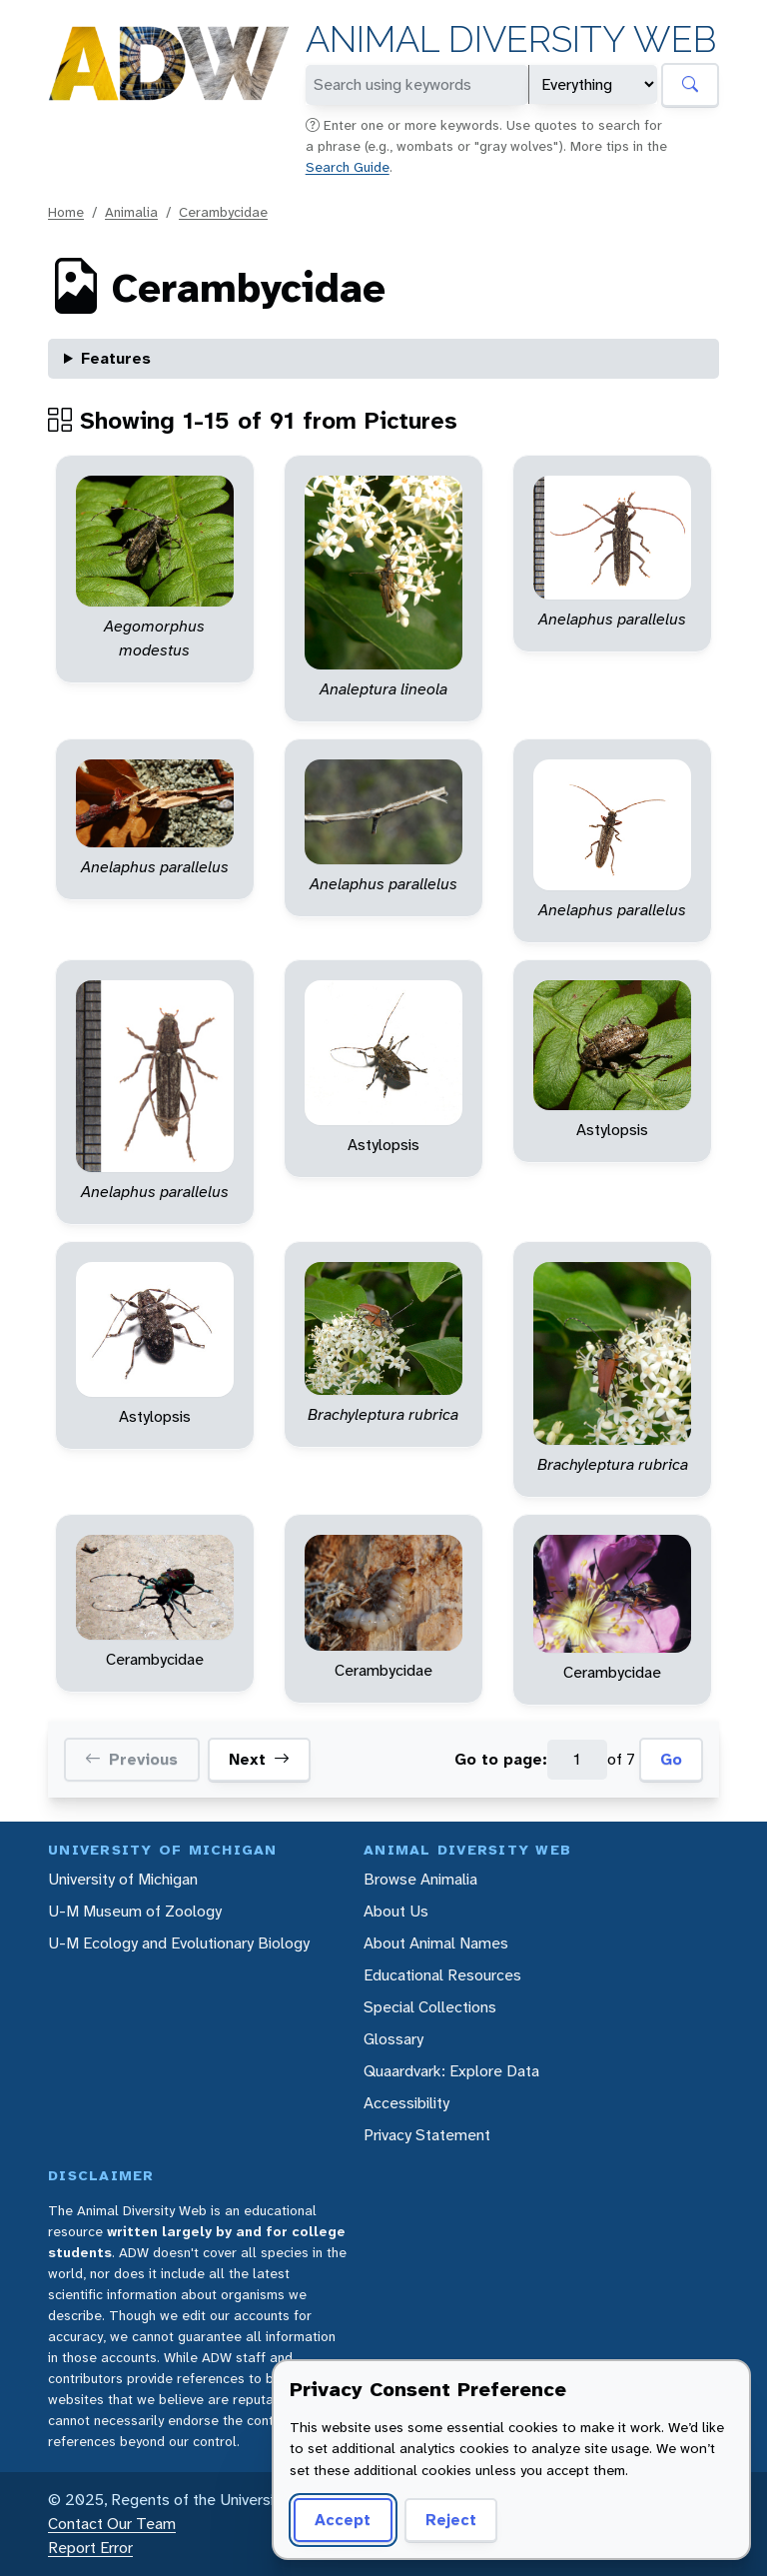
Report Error (90, 2547)
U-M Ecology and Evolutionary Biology (179, 1942)
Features (116, 358)
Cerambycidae (223, 212)
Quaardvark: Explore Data (451, 2070)
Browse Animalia (420, 1879)
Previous (131, 1760)
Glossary (393, 2038)
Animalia (131, 212)
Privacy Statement (427, 2134)
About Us (396, 1911)
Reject (450, 2519)
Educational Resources (442, 1974)
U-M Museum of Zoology (135, 1911)
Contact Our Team (112, 2523)
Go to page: (500, 1759)
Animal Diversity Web (511, 39)
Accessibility (406, 2102)
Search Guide (347, 167)
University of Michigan (123, 1879)
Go (671, 1759)
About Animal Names (436, 1942)
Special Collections (430, 2006)
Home (66, 212)
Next (259, 1760)
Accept (343, 2519)
